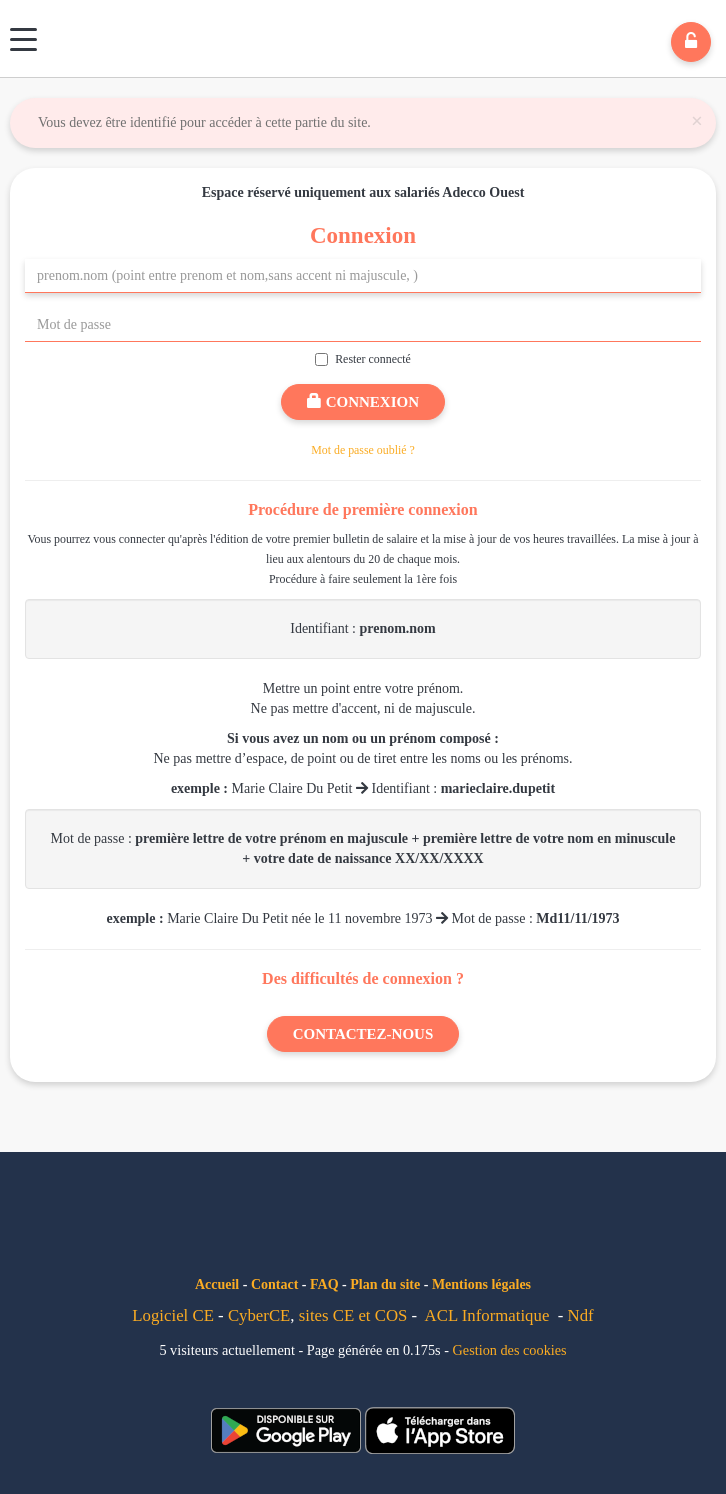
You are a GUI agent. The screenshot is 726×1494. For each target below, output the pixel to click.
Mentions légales (481, 1284)
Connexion (363, 402)
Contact (274, 1284)
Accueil (217, 1284)
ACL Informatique (487, 1315)
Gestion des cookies (510, 1350)
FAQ (324, 1284)
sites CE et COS (353, 1315)
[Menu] (23, 39)
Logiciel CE (173, 1315)
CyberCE (259, 1315)
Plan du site (385, 1284)
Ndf (581, 1315)
